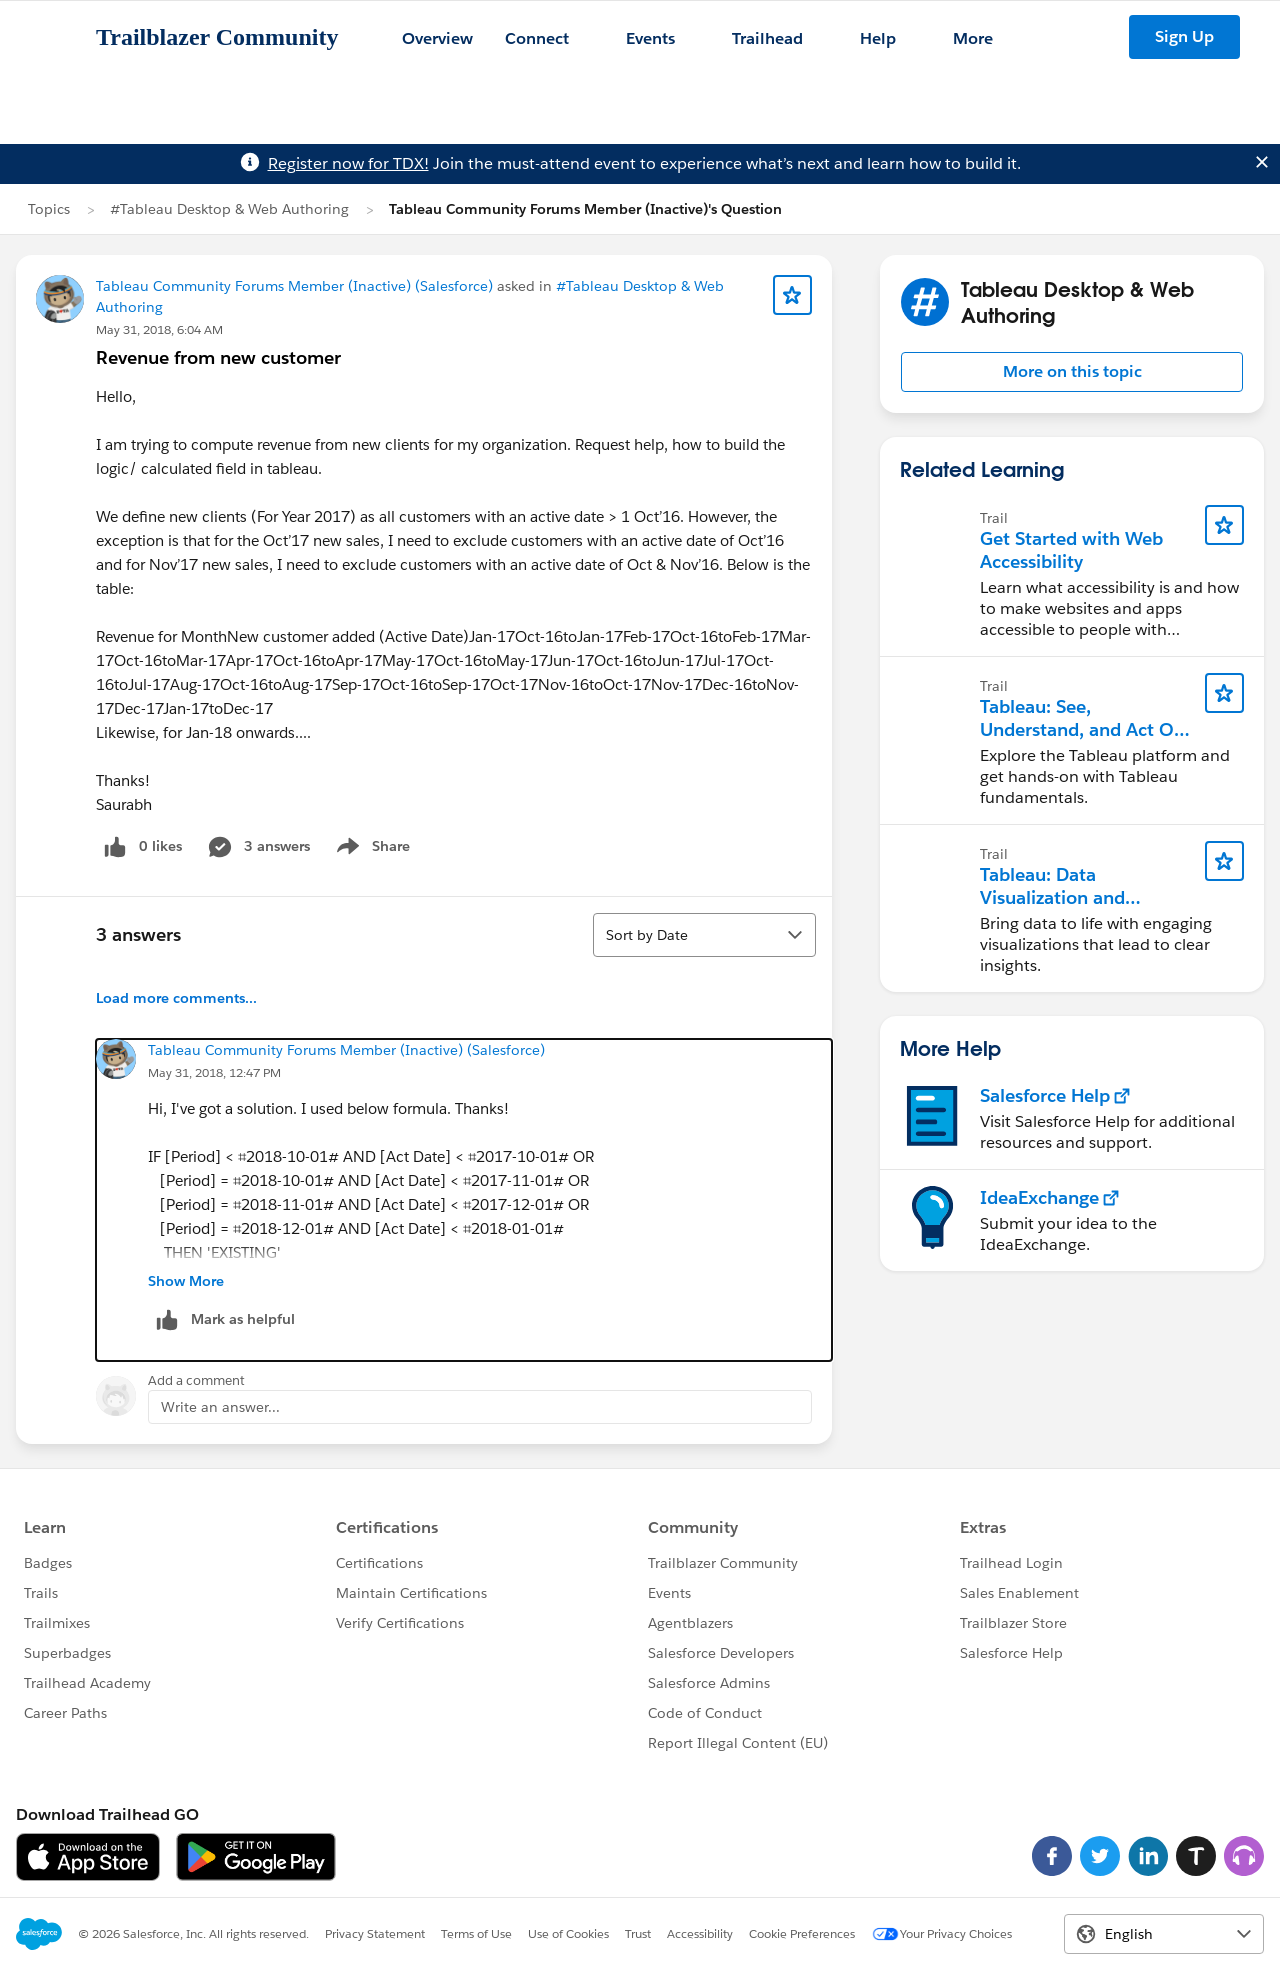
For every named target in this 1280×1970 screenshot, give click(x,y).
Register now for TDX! (348, 163)
